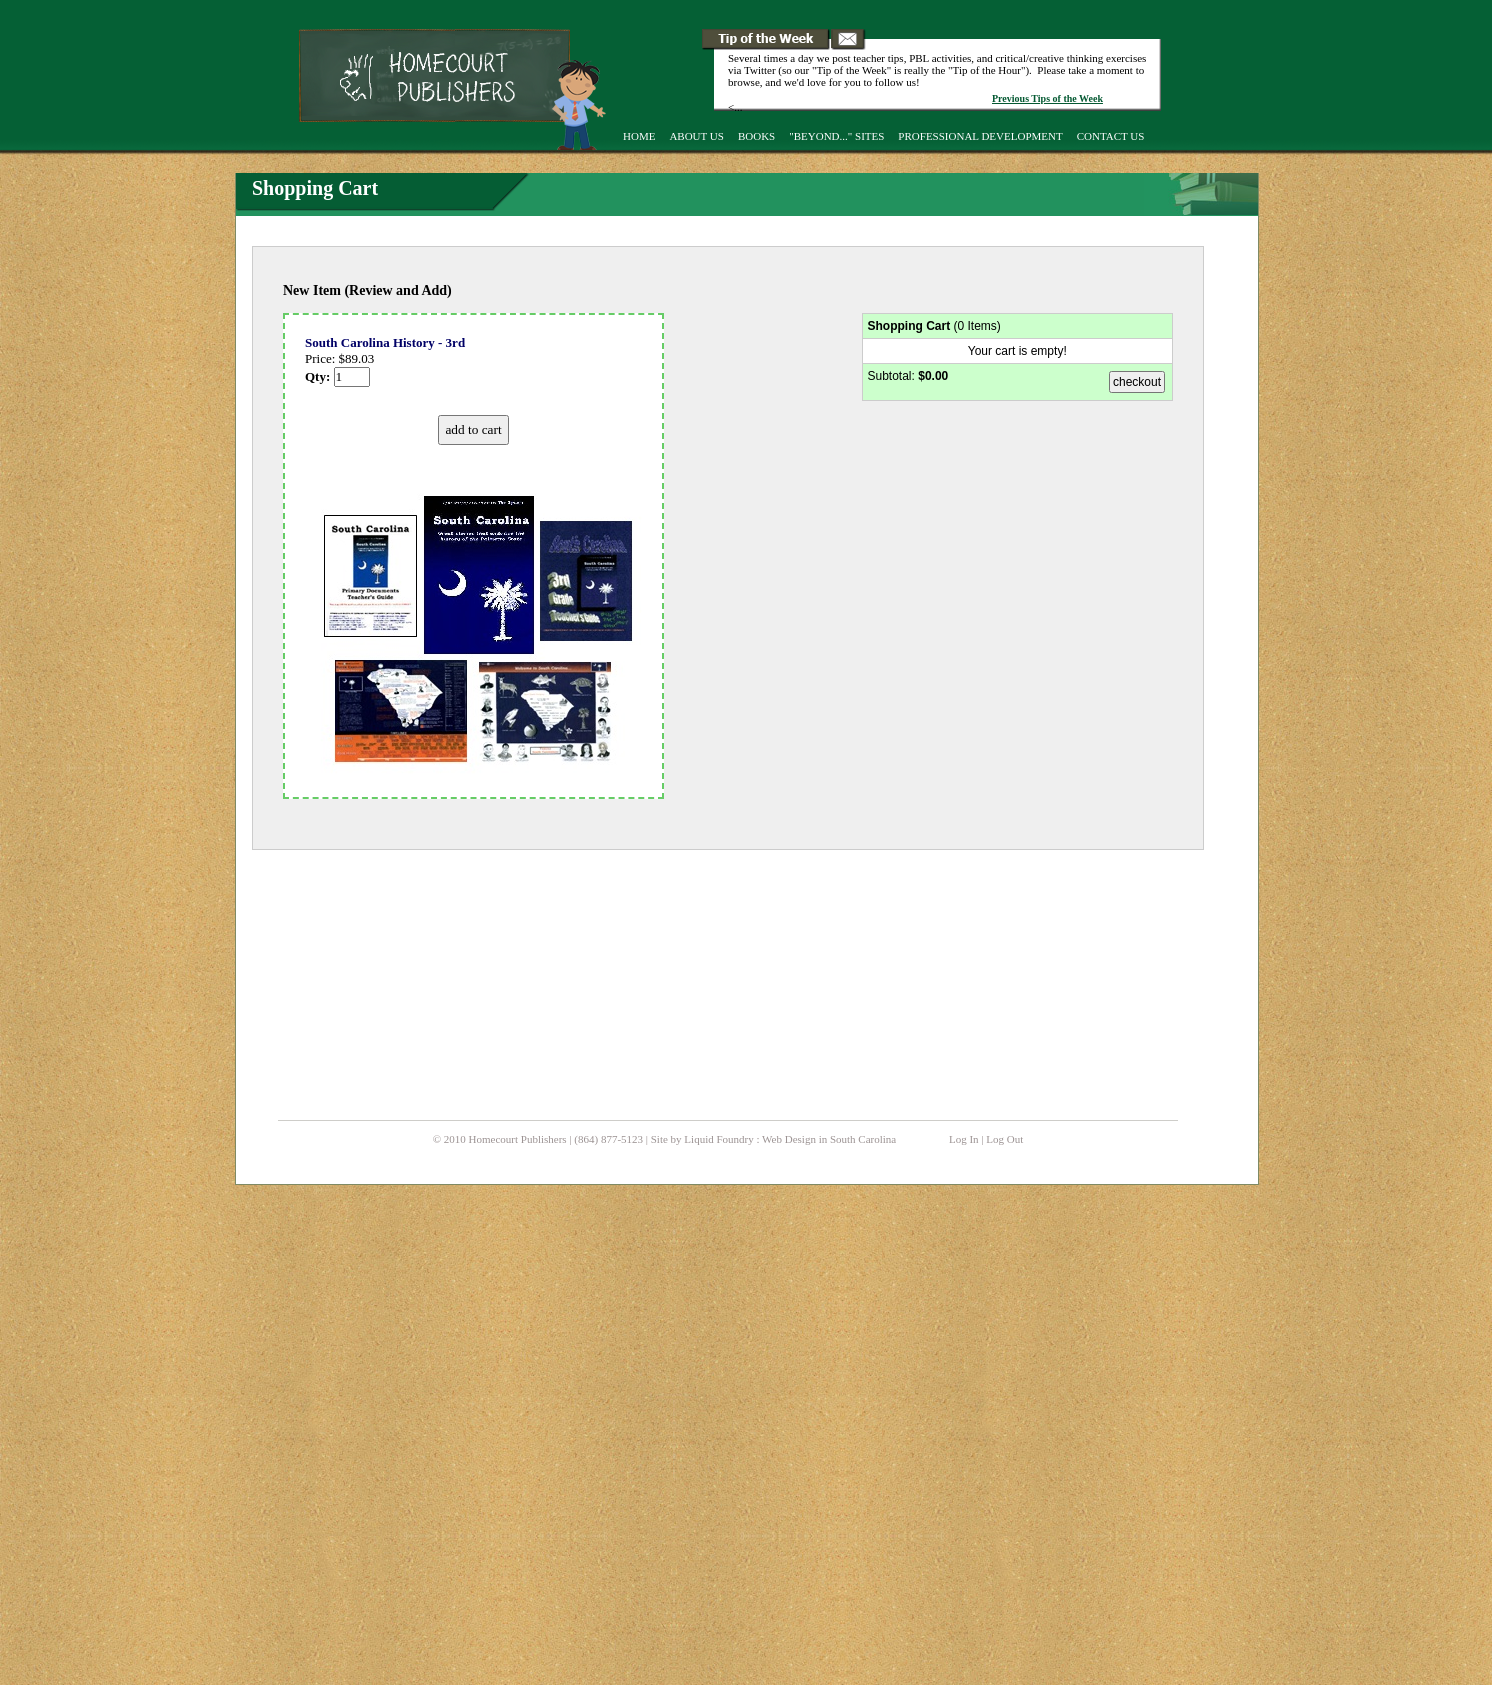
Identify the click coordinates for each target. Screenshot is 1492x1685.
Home (639, 136)
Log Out (1004, 1139)
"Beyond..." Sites (836, 136)
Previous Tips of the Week (1047, 98)
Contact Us (1111, 136)
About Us (696, 136)
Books (756, 136)
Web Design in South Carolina (829, 1139)
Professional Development (980, 136)
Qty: (337, 376)
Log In (964, 1139)
